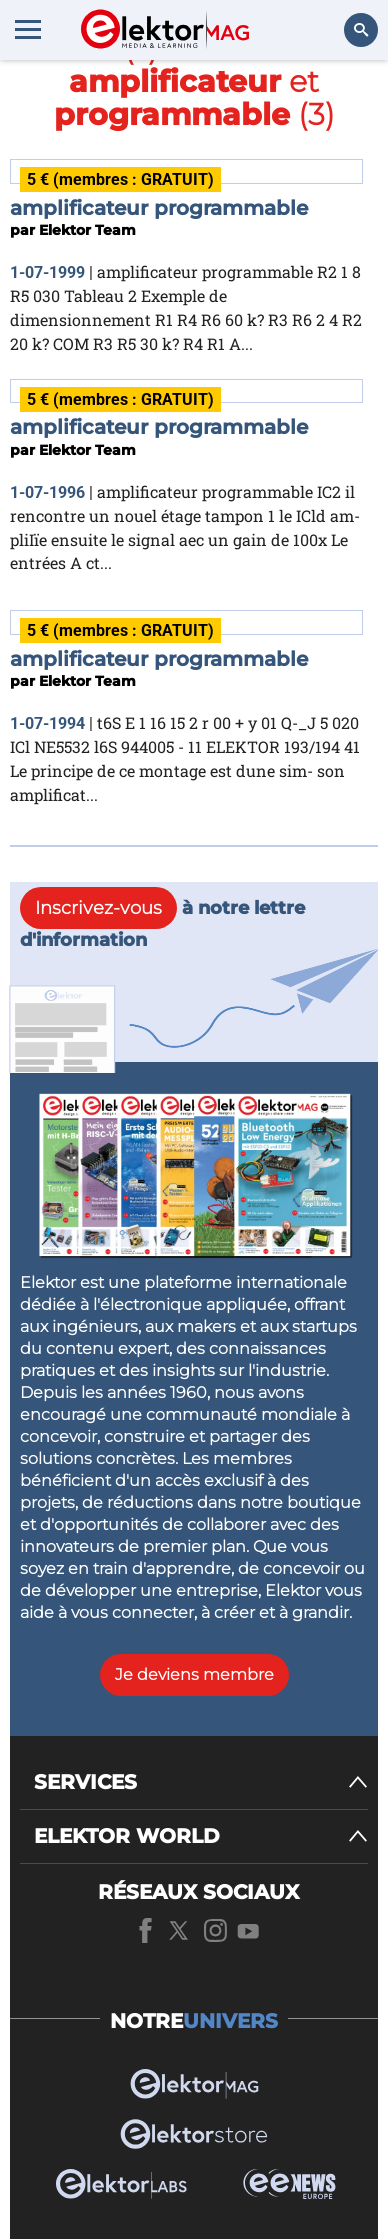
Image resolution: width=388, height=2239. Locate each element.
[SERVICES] (201, 1782)
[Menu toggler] (28, 29)
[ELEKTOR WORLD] (201, 1836)
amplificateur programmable (159, 208)
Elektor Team (87, 230)
